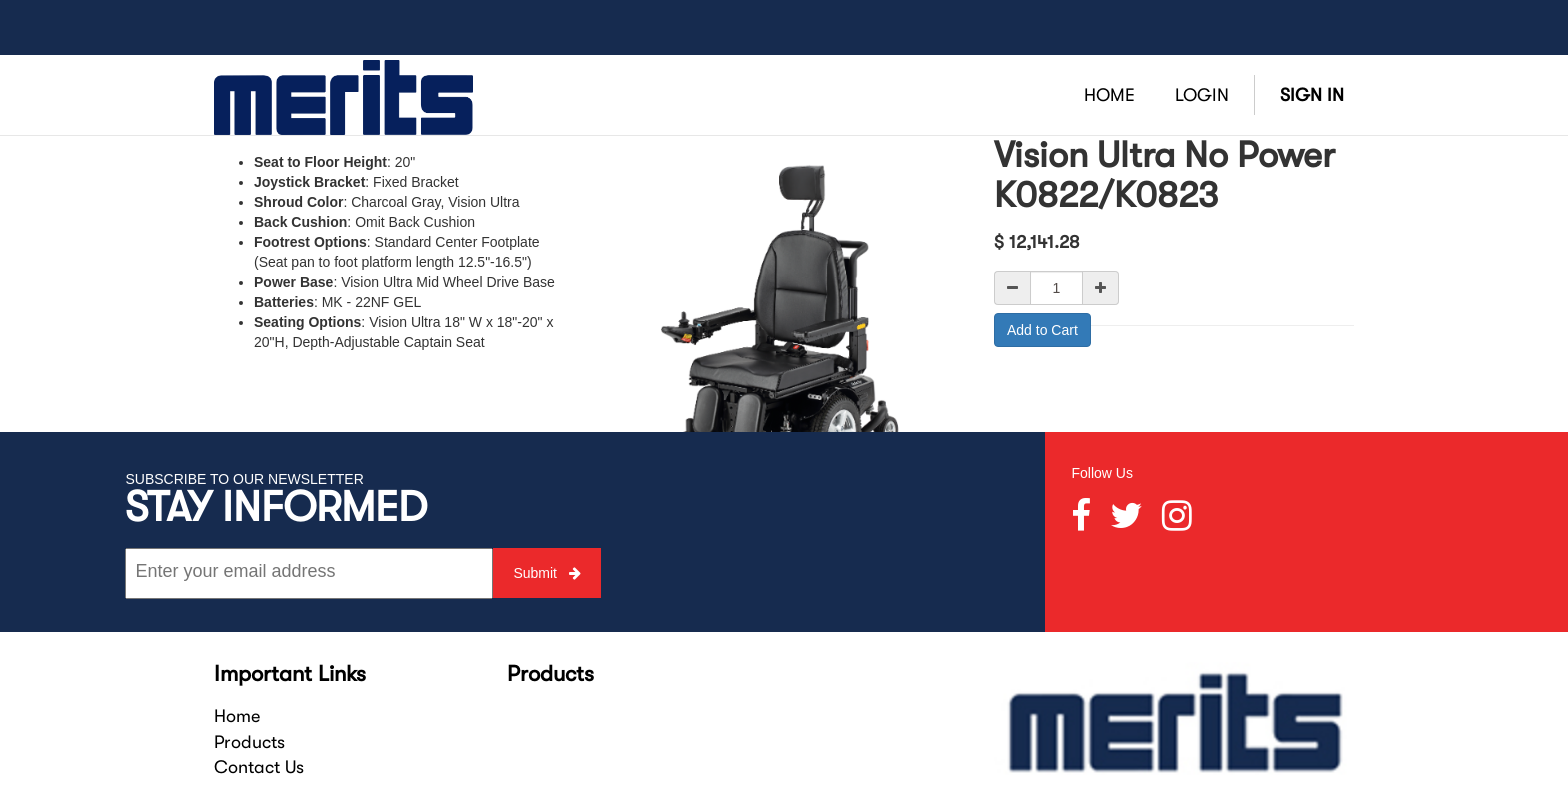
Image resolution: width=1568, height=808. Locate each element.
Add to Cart (1042, 330)
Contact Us (259, 767)
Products (249, 742)
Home (237, 716)
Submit (546, 573)
